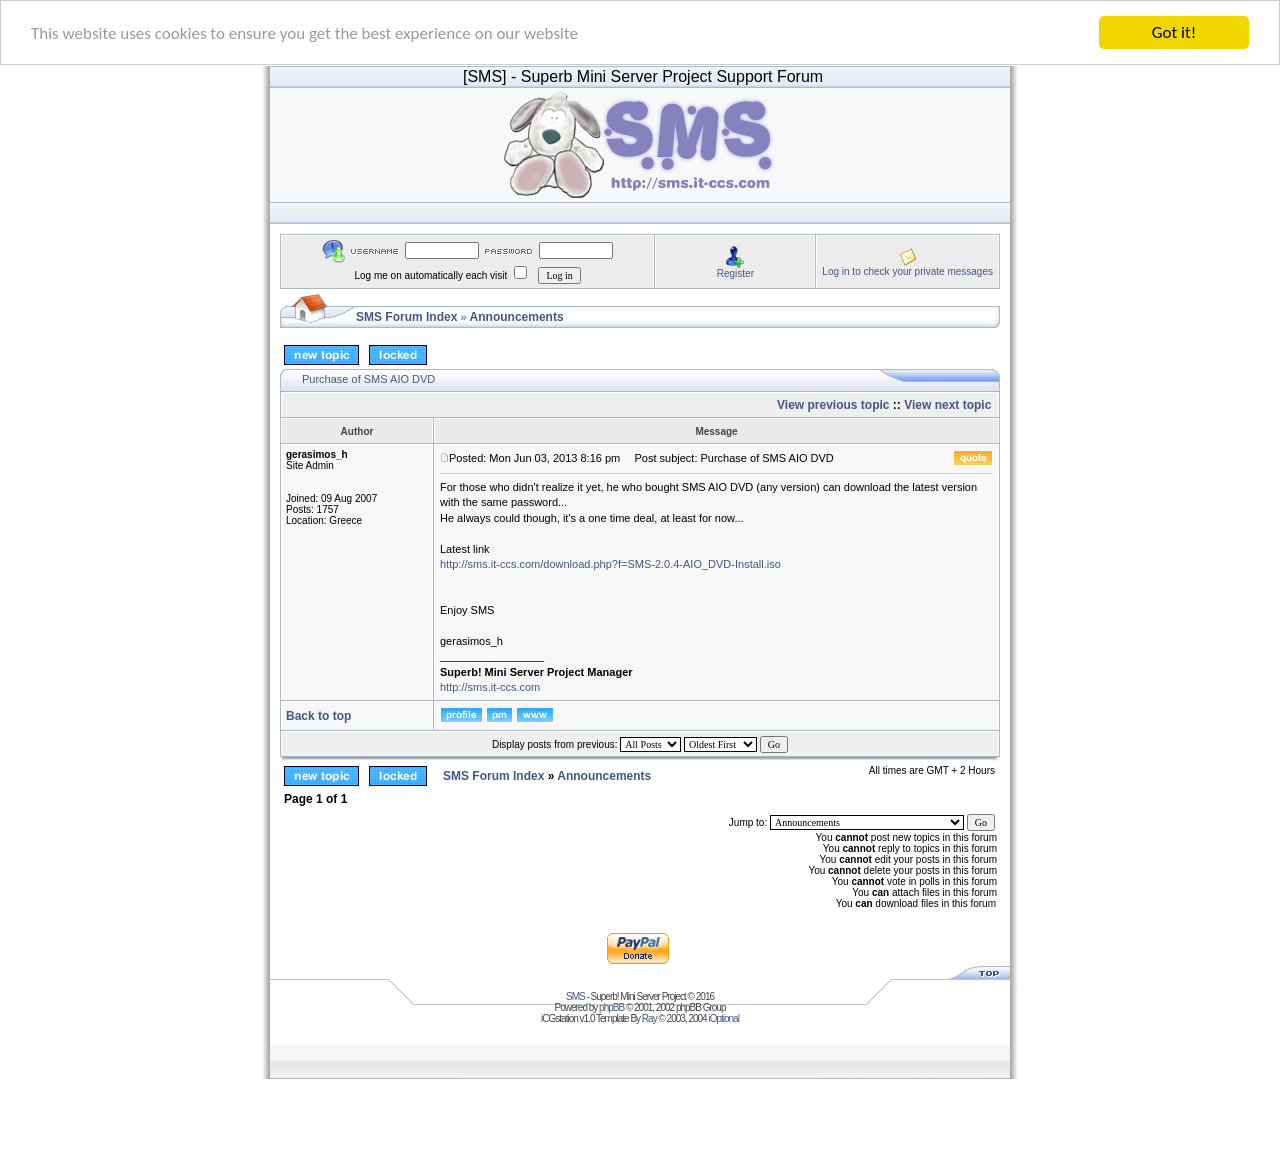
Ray (649, 1018)
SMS (575, 996)
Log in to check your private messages (907, 270)
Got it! (1174, 32)
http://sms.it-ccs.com (490, 687)
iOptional (723, 1018)
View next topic (947, 405)
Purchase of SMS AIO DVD (368, 379)
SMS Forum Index (406, 317)
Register (735, 272)
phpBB (611, 1007)
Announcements (517, 317)
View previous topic (833, 405)
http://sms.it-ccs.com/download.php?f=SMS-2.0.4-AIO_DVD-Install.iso (610, 564)
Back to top (318, 716)
